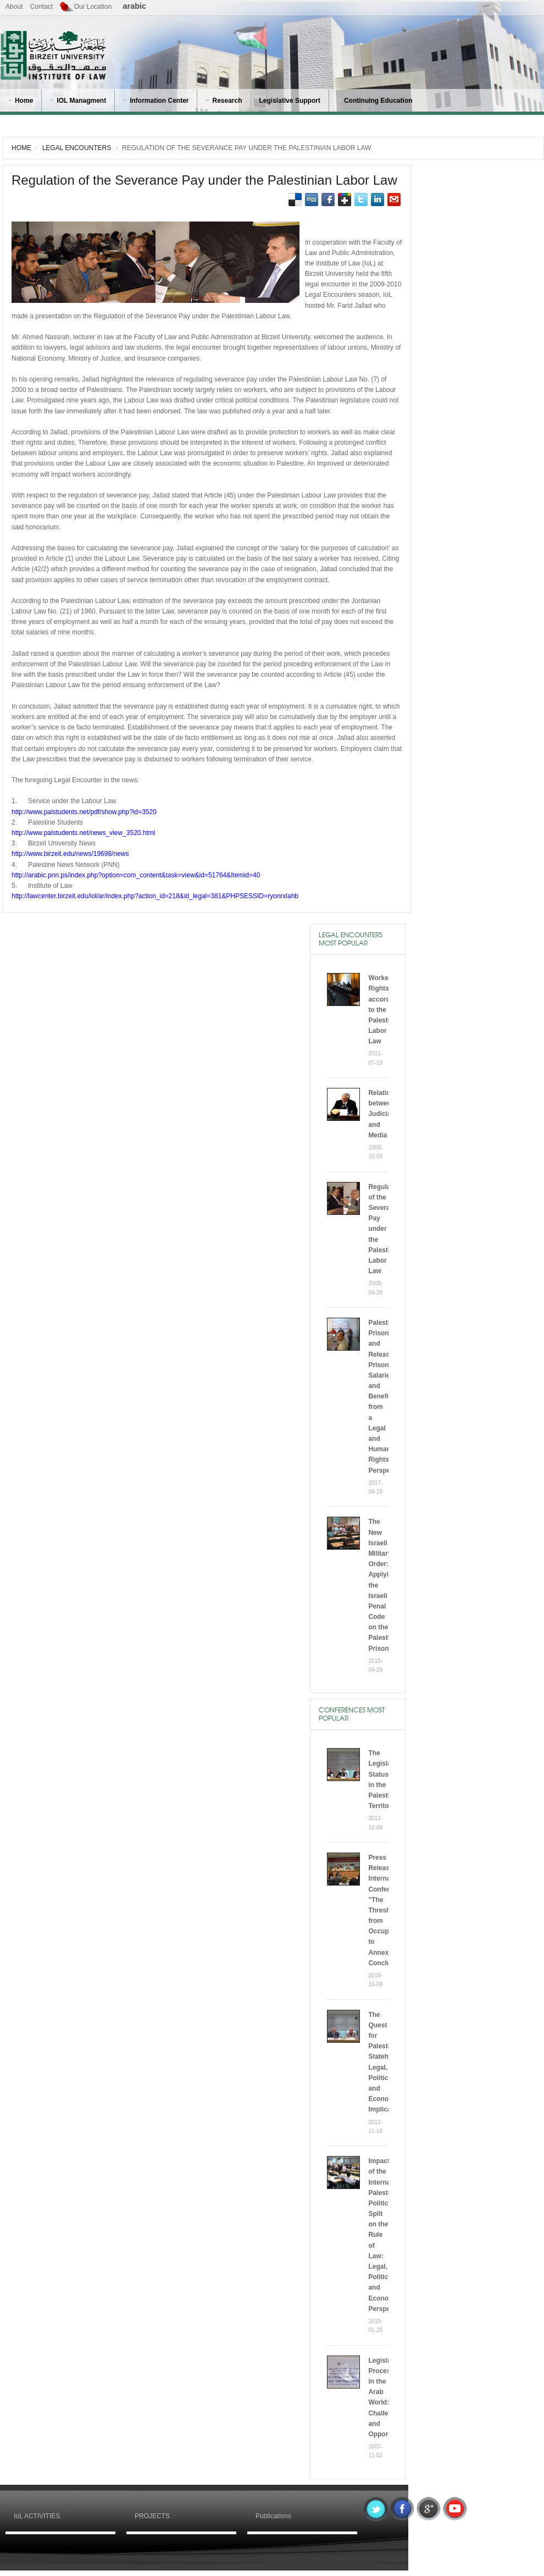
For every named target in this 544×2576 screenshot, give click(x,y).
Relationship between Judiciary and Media (388, 1114)
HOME (21, 148)
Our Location (93, 6)
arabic (134, 6)
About (14, 6)
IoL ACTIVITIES (37, 2516)
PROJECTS (152, 2516)
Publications (273, 2516)
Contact (41, 6)
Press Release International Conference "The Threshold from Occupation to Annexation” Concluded (388, 1910)
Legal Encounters (77, 148)
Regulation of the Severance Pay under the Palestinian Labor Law (204, 180)
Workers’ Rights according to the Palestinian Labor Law (385, 1009)
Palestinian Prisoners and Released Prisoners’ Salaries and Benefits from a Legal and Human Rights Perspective (386, 1396)
